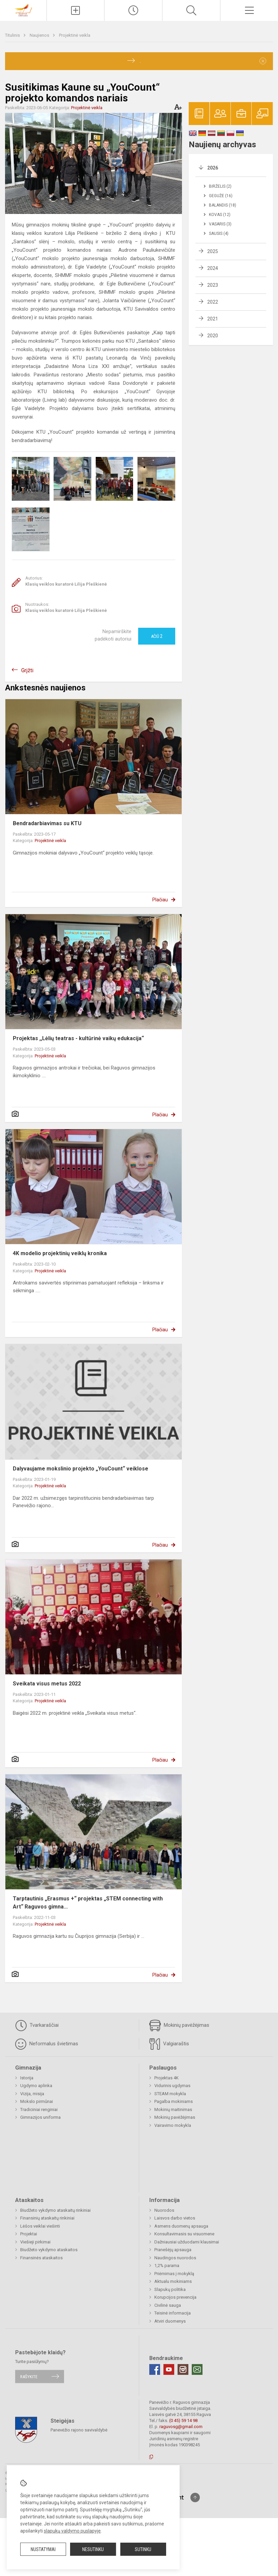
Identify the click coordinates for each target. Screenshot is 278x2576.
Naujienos (40, 35)
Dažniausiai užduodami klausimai (186, 2241)
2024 (212, 268)
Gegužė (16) (221, 195)
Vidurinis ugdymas (172, 2085)
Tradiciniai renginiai (39, 2109)
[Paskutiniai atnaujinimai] (133, 10)
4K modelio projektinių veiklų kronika (60, 1253)
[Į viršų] (195, 2497)
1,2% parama (166, 2265)
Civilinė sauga (167, 2305)
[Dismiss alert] (262, 61)
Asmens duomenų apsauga (181, 2226)
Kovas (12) (219, 214)
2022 (212, 302)
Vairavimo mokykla (172, 2125)
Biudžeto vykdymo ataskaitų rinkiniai (55, 2210)
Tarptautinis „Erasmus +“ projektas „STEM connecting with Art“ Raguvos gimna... (88, 1902)
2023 (212, 285)
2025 (212, 251)
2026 (212, 167)
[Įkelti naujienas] (75, 10)
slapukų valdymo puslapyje (72, 2531)
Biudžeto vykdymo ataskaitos (49, 2249)
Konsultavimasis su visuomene (184, 2233)
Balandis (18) (222, 205)
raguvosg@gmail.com (181, 2426)
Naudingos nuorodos (175, 2257)
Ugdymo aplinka (36, 2085)
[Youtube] (168, 2369)
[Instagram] (183, 2369)
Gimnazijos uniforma (40, 2117)
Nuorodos (164, 2210)
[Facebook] (154, 2369)
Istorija (26, 2077)
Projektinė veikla (74, 35)
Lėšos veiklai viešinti (40, 2226)
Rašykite (28, 2376)
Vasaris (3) (220, 224)
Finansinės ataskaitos (41, 2257)
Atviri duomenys (170, 2321)
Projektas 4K (166, 2077)
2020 (212, 335)
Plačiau (160, 899)
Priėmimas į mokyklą (174, 2273)
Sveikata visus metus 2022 (47, 1683)
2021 (212, 318)
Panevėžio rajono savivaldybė (79, 2429)
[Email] (197, 2369)
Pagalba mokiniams (173, 2101)
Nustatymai (43, 2549)
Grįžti (27, 670)
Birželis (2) (220, 186)
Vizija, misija (32, 2093)
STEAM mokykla (170, 2093)
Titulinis (13, 35)
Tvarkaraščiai (37, 2025)
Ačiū (156, 636)
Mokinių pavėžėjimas (179, 2025)
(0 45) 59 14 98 (183, 2420)
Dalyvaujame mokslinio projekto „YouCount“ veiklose (80, 1468)
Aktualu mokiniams (173, 2281)
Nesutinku (93, 2549)
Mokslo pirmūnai (36, 2101)
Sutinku (143, 2549)
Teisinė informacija (172, 2313)
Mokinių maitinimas (173, 2109)
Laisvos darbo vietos (174, 2218)
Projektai (28, 2233)
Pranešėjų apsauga (172, 2249)
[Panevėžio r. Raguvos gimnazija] (23, 9)
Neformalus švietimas (46, 2044)
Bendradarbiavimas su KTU (47, 823)
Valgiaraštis (169, 2044)
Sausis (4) (218, 233)
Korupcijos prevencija (175, 2297)
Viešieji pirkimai (35, 2241)
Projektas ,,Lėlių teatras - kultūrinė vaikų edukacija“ (78, 1038)
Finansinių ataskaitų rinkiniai (47, 2218)
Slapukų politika (170, 2289)
